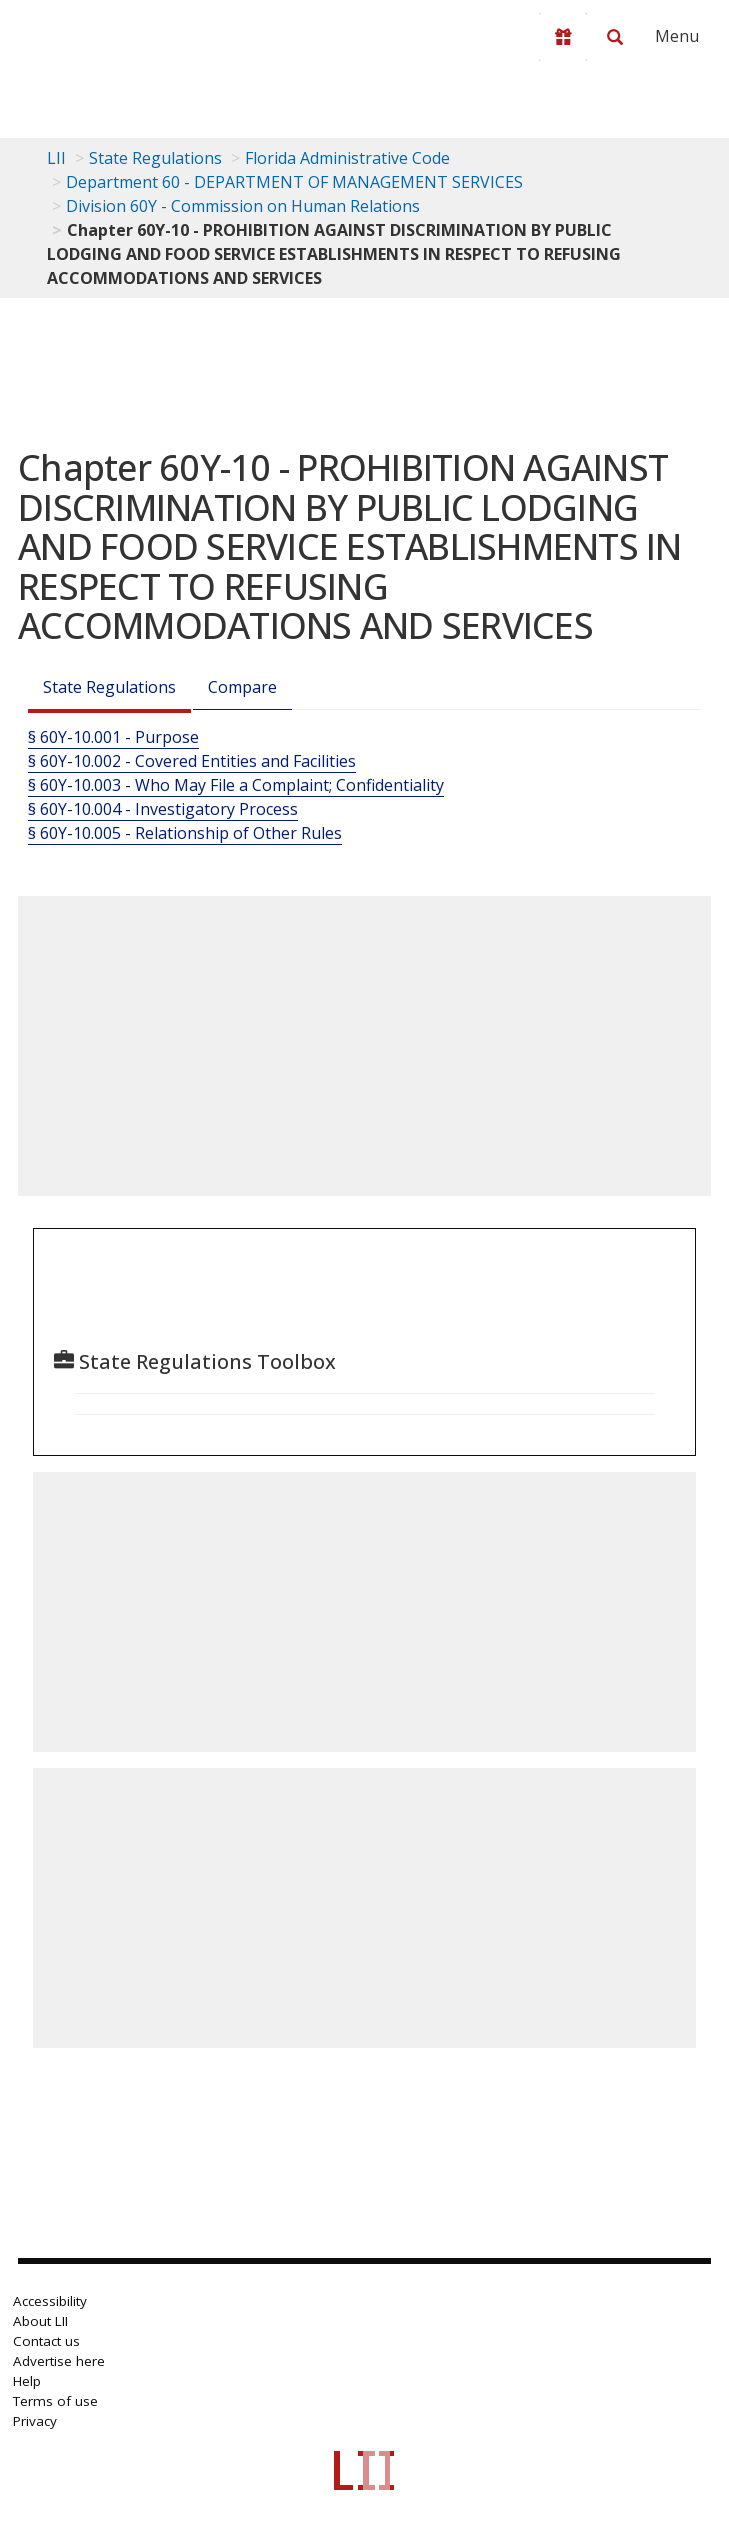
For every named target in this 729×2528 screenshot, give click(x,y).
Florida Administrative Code (347, 158)
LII (56, 158)
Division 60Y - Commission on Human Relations (243, 206)
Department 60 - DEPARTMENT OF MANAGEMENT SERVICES (294, 182)
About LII (40, 2321)
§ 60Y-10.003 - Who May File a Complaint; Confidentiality (236, 785)
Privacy (35, 2421)
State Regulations (155, 158)
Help (27, 2381)
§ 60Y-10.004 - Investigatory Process (163, 809)
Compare (242, 687)
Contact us (46, 2341)
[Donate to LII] (563, 37)
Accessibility (50, 2301)
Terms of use (55, 2401)
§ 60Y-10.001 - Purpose (113, 737)
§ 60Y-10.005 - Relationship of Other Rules (185, 833)
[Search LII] (615, 37)
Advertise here (59, 2361)
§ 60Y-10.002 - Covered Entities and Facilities (192, 761)
